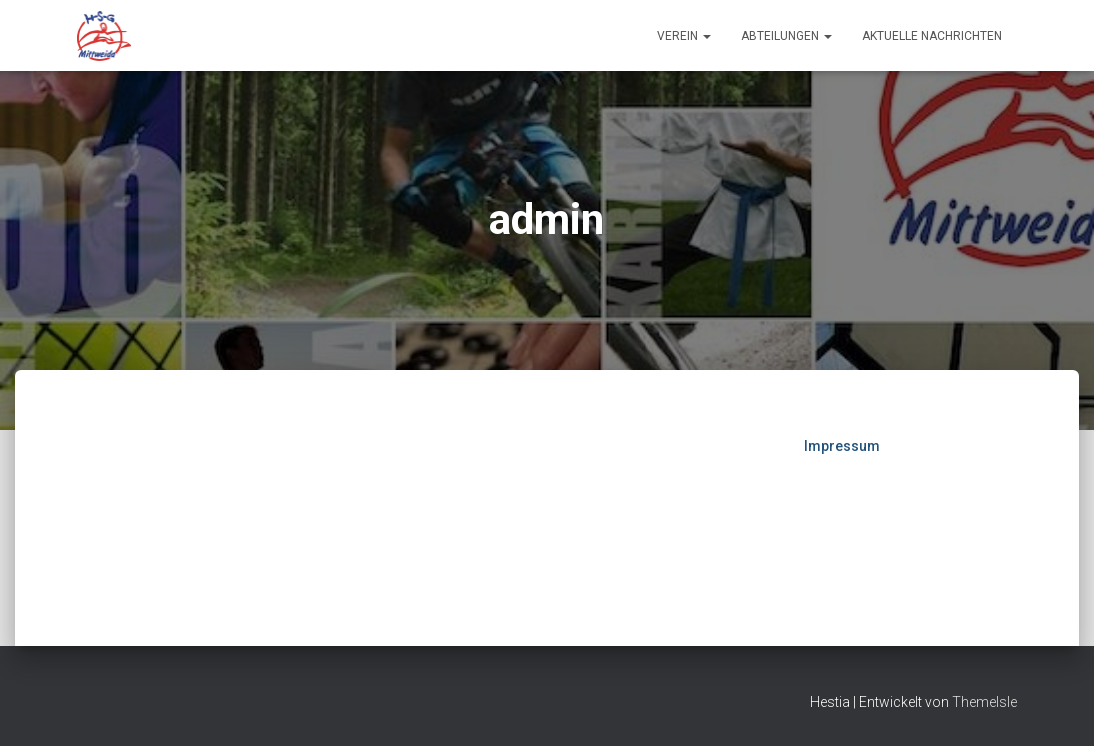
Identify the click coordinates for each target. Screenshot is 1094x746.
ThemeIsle (984, 702)
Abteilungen (786, 36)
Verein (684, 36)
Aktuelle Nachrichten (932, 36)
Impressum (842, 446)
